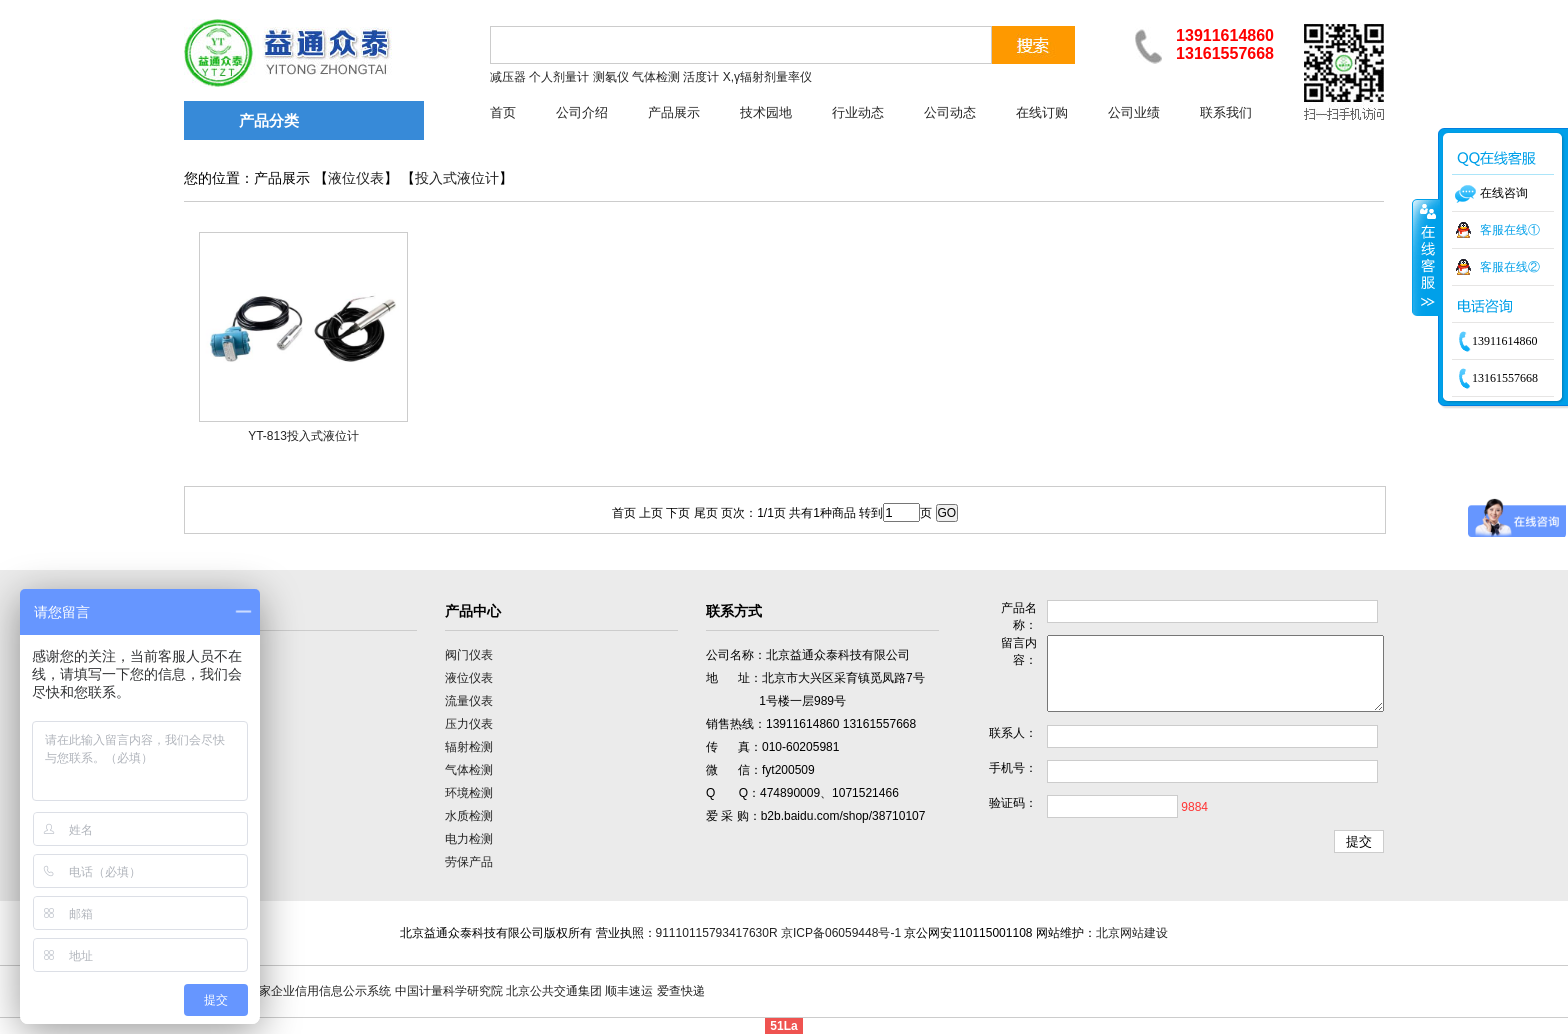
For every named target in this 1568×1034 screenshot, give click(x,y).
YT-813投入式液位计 (303, 436)
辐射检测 (469, 747)
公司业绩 (1134, 112)
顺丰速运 (629, 991)
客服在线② (1510, 267)
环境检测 (469, 793)
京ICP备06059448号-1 (841, 933)
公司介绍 (582, 112)
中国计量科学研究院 (449, 991)
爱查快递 (681, 991)
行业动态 (858, 112)
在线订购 (1042, 112)
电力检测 (469, 839)
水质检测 (469, 816)
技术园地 (766, 112)
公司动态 (950, 112)
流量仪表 (469, 701)
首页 (503, 112)
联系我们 (1226, 112)
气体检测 (469, 770)
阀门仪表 (469, 655)
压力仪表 (469, 724)
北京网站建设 (1132, 933)
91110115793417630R (717, 933)
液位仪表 (356, 178)
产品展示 (674, 112)
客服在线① (1510, 230)
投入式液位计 (457, 178)
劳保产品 (469, 862)
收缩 (1426, 257)
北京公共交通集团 (554, 991)
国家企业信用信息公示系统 (319, 991)
